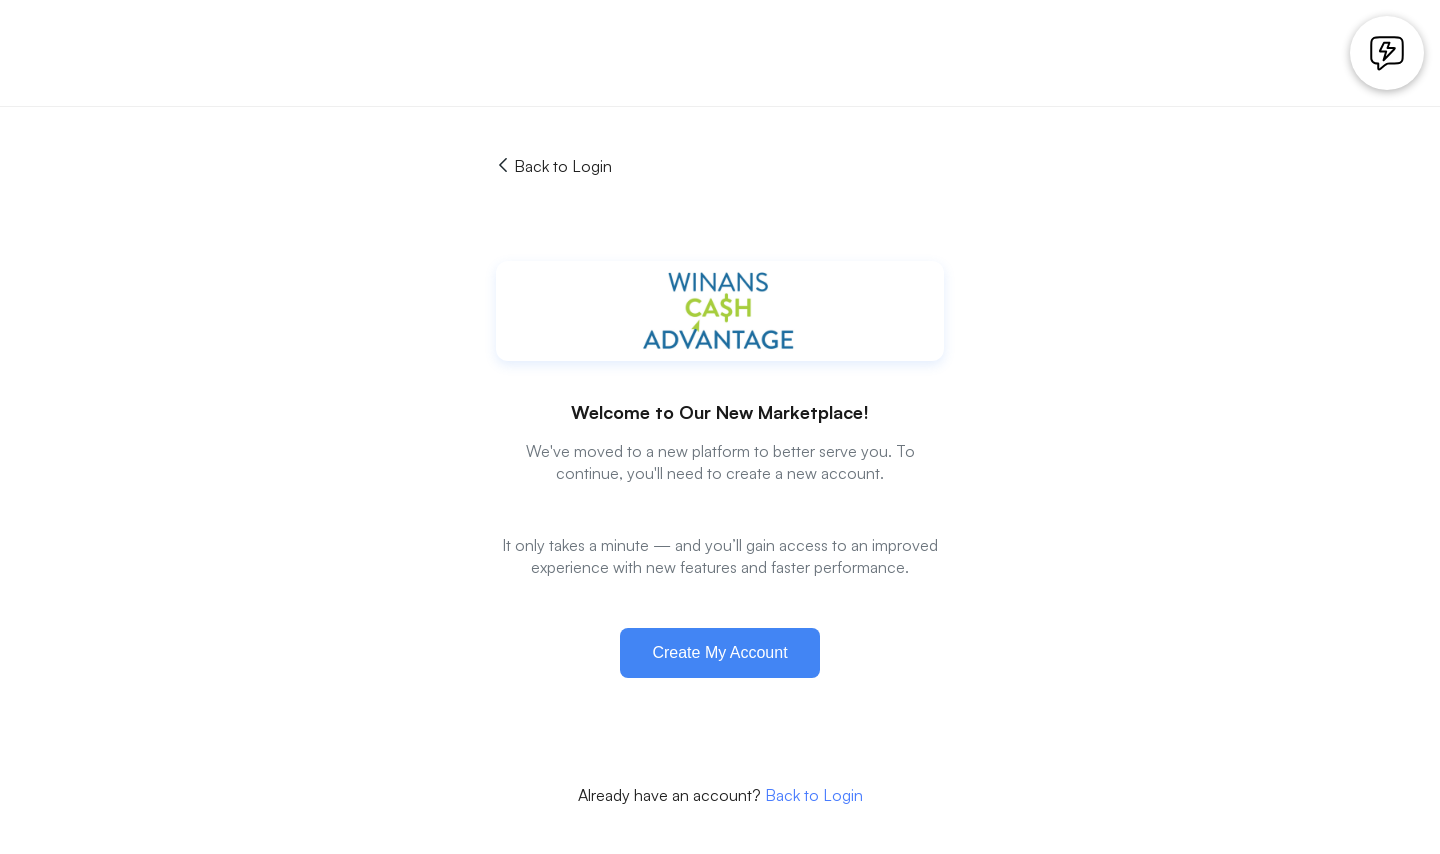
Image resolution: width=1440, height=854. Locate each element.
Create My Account (719, 652)
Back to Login (554, 166)
